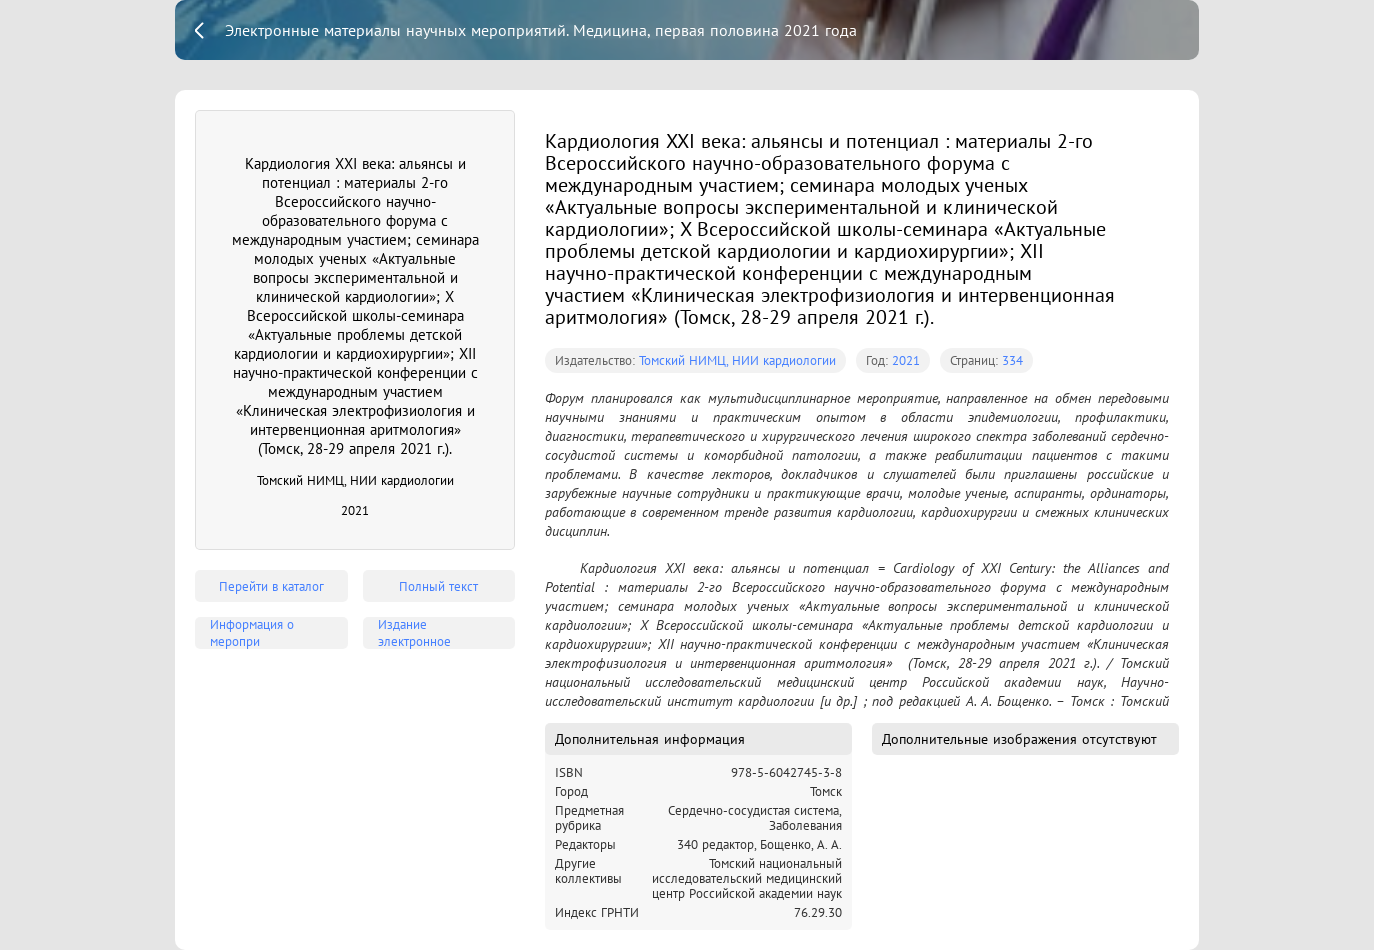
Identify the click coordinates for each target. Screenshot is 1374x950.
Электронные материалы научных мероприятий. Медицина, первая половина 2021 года (541, 30)
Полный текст (438, 586)
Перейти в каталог (271, 586)
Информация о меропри (252, 633)
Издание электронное (414, 633)
